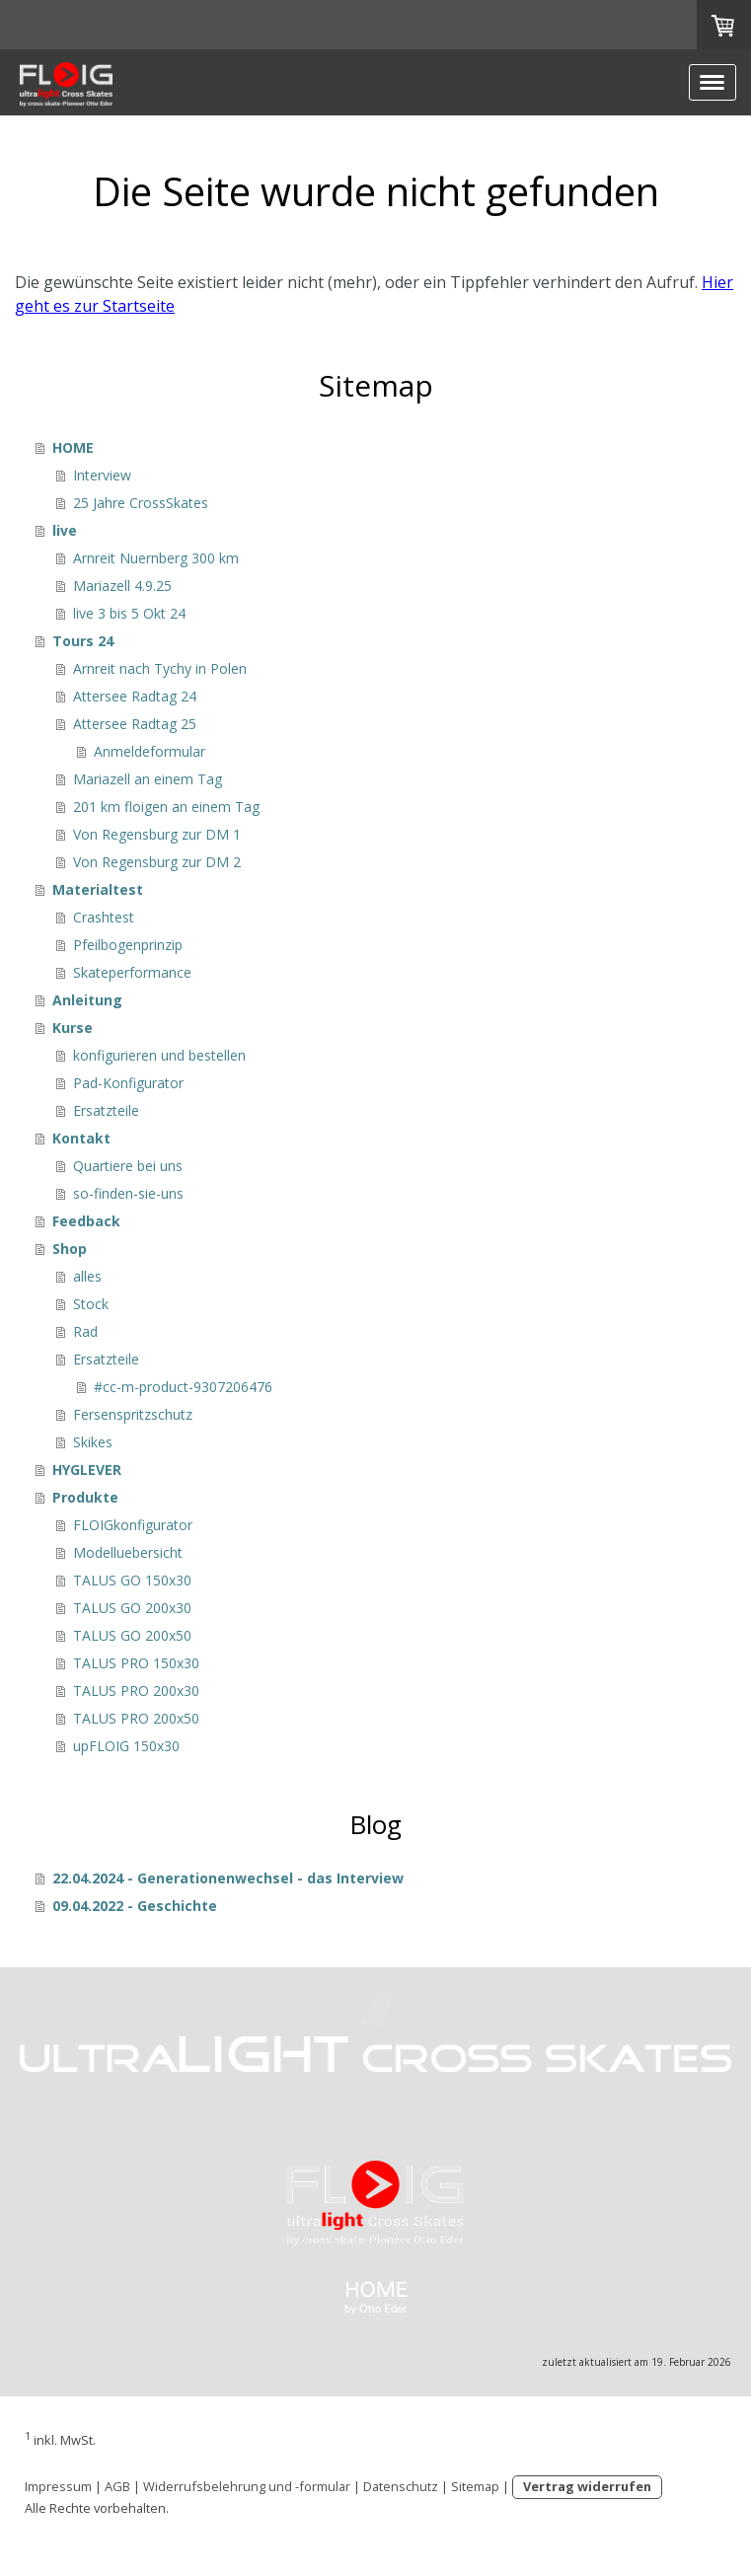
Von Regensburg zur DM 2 (157, 861)
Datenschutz (400, 2486)
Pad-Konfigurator (128, 1082)
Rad (85, 1331)
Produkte (85, 1497)
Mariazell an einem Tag (147, 779)
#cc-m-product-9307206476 (183, 1386)
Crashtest (103, 917)
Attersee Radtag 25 (134, 723)
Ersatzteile (106, 1110)
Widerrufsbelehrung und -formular (246, 2486)
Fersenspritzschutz (132, 1414)
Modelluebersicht (128, 1552)
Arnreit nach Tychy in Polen (160, 668)
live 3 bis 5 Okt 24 (129, 613)
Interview (102, 475)
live (64, 530)
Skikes (93, 1442)
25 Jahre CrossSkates (140, 502)
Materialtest (97, 889)
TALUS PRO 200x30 (136, 1690)
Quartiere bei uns (128, 1165)
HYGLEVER (86, 1469)
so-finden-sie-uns (128, 1193)
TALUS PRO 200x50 (136, 1718)
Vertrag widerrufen (587, 2486)
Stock (91, 1303)
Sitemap (475, 2486)
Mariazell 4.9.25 (122, 585)
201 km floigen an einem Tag (166, 806)
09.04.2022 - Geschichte (134, 1905)
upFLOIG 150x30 (126, 1745)
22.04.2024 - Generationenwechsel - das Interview (228, 1878)
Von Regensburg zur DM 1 (157, 834)
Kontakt (81, 1138)
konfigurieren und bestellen (159, 1055)
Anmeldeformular (149, 751)
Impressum (58, 2486)
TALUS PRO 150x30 (136, 1663)
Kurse (72, 1027)
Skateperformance (132, 972)
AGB (117, 2486)
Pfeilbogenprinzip (128, 944)
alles (87, 1276)
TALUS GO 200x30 (132, 1607)
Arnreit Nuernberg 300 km (156, 558)
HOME (73, 447)
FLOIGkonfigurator (132, 1524)
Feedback (86, 1221)
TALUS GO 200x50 (132, 1635)
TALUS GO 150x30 (132, 1580)
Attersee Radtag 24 (134, 696)
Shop (69, 1248)
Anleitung (87, 1000)
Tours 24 (82, 640)
